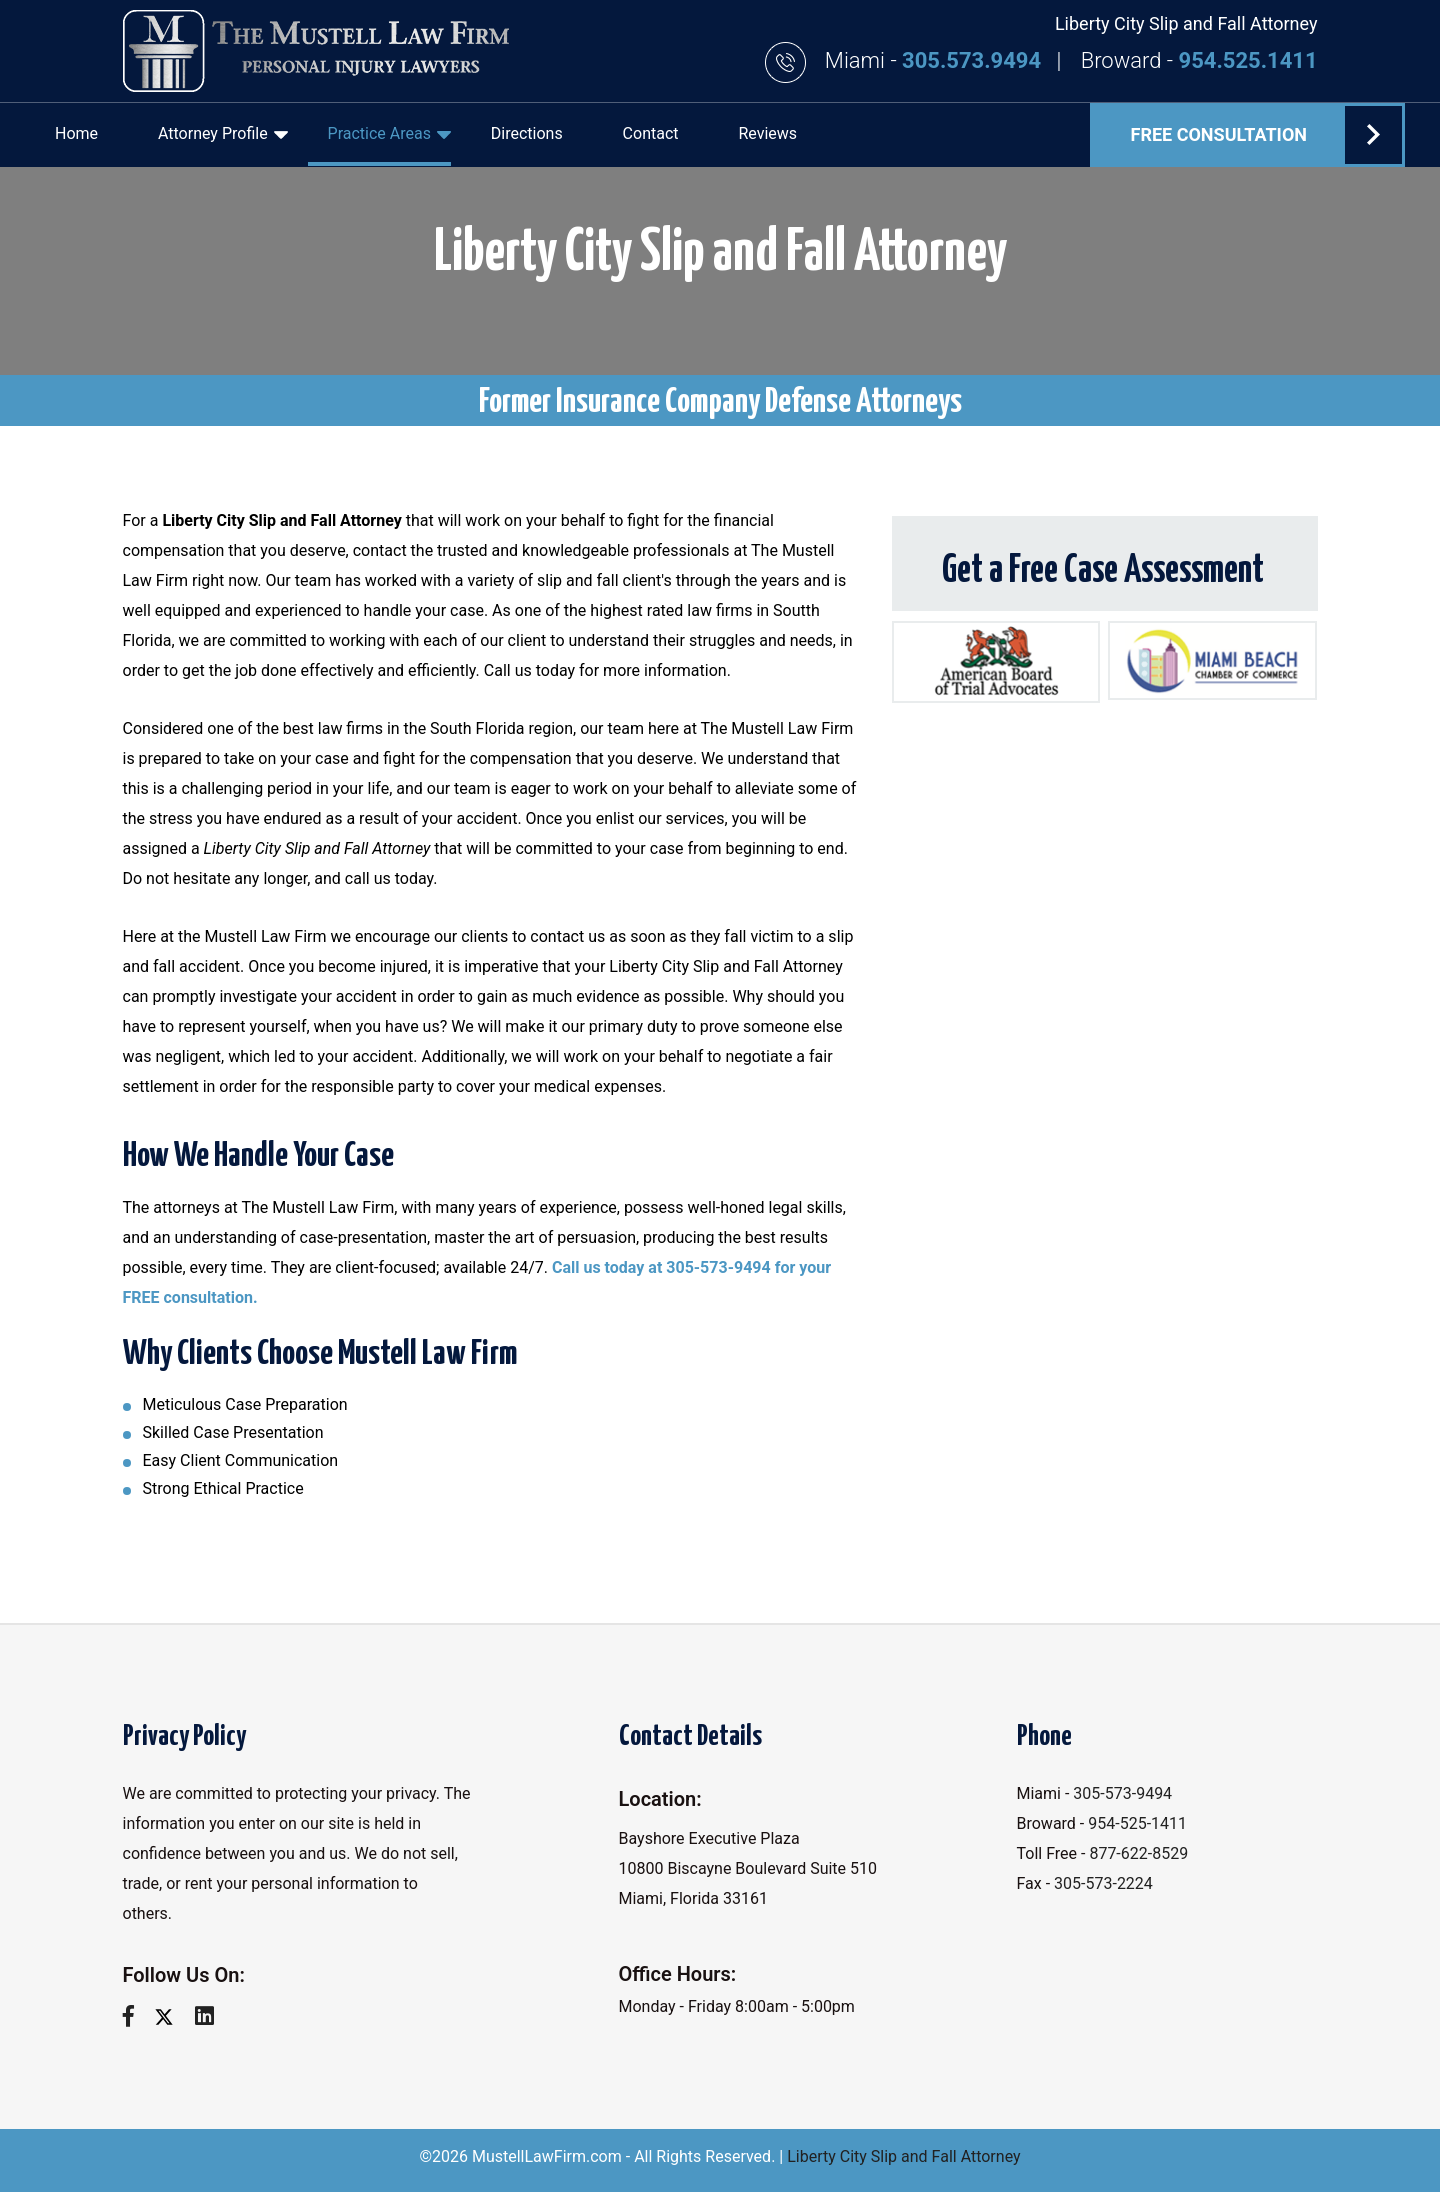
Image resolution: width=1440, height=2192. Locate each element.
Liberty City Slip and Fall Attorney (903, 2156)
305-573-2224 (1103, 1883)
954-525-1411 (1137, 1823)
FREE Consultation (1266, 135)
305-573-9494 (1122, 1793)
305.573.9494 (974, 60)
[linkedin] (212, 2016)
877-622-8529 (1138, 1853)
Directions (527, 133)
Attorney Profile (223, 134)
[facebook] (136, 2016)
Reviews (767, 133)
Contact (651, 133)
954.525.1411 (1248, 60)
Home (76, 133)
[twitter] (171, 2016)
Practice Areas (389, 134)
